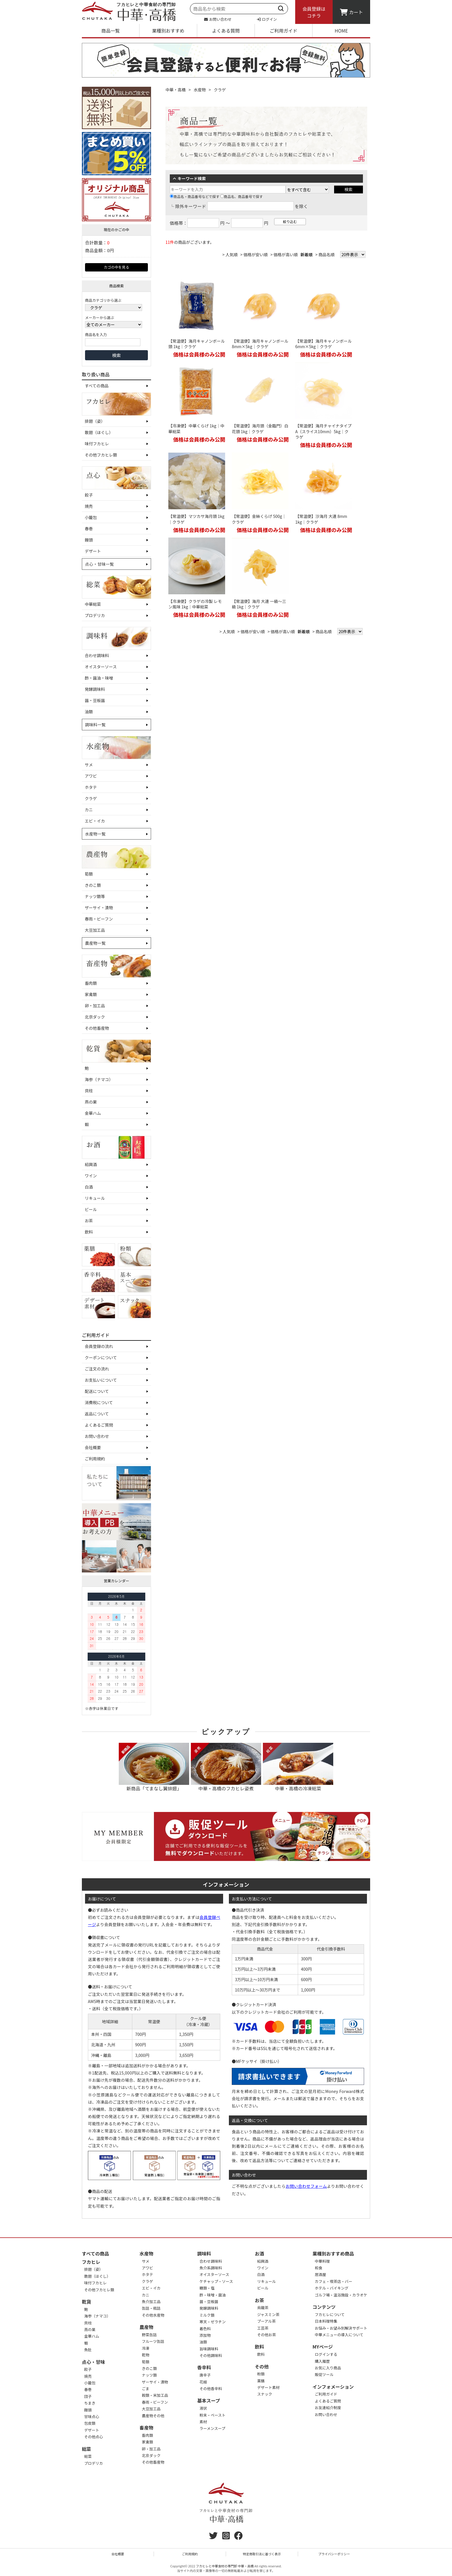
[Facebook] (238, 2537)
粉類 (261, 2374)
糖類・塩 (206, 2288)
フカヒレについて (330, 2314)
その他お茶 (266, 2334)
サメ (89, 764)
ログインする (326, 2354)
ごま (145, 2388)
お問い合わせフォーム (306, 2186)
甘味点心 (91, 2416)
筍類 (89, 874)
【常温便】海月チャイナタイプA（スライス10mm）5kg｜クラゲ (323, 431)
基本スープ (208, 2400)
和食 (318, 2267)
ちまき (89, 2403)
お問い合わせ (218, 19)
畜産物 (146, 2427)
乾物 (145, 2355)
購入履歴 (322, 2361)
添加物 (205, 2335)
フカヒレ (91, 2261)
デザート (93, 551)
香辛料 (204, 2367)
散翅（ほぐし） (99, 432)
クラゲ (91, 798)
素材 (203, 2421)
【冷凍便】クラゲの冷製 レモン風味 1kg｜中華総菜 (195, 604)
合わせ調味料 (97, 655)
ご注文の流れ (97, 1369)
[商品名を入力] (112, 342)
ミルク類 (206, 2315)
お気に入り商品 (328, 2368)
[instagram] (226, 2537)
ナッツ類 (149, 2375)
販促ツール (324, 2374)
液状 (203, 2408)
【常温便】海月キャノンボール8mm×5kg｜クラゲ (260, 344)
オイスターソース (101, 667)
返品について (97, 1414)
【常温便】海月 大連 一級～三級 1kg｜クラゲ (259, 604)
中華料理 (322, 2261)
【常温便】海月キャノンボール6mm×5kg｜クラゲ (323, 344)
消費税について (99, 1402)
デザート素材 (268, 2387)
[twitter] (213, 2537)
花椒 (203, 2382)
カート (351, 12)
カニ (89, 809)
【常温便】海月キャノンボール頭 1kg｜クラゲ (196, 344)
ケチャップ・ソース (216, 2281)
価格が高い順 (286, 254)
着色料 (205, 2328)
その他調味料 (210, 2355)
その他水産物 (153, 2315)
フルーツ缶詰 (153, 2341)
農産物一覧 (95, 943)
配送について (97, 1391)
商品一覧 (110, 30)
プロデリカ (95, 615)
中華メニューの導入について (339, 2334)
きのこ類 (93, 885)
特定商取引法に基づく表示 (262, 2554)
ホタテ (91, 787)
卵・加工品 (95, 1005)
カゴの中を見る (116, 267)
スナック (264, 2394)
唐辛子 (205, 2375)
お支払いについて (101, 1380)
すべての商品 (96, 386)
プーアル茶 (266, 2321)
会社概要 (93, 1447)
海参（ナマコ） (99, 1079)
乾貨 (86, 2301)
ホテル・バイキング (332, 2288)
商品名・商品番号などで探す (194, 196)
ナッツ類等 (95, 896)
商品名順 (327, 254)
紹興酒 (91, 1164)
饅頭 (89, 540)
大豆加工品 (95, 930)
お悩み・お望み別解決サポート (341, 2328)
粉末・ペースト (212, 2415)
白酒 (89, 1187)
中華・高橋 (175, 90)
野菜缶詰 (149, 2334)
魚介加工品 (151, 2301)
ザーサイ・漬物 (99, 907)
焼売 (89, 506)
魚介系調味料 (210, 2267)
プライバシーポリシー (334, 2554)
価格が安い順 (256, 254)
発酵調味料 (95, 689)
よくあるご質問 (99, 1425)
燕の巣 (91, 1102)
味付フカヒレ (97, 443)
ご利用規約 (95, 1459)
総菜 (86, 2448)
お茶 (89, 1220)
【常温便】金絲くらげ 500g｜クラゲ (259, 519)
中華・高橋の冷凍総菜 (298, 1767)
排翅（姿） (95, 421)
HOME (341, 30)
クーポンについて (101, 1357)
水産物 (200, 90)
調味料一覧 (95, 724)
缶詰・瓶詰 (151, 2308)
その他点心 (93, 2436)
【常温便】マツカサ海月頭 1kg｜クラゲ (196, 519)
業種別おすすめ (168, 30)
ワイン (91, 1175)
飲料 (89, 1232)
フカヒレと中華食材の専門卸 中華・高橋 (225, 2566)
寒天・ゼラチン (212, 2321)
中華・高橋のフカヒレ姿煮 (226, 1767)
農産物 (146, 2327)
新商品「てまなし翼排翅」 (154, 1767)
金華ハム (93, 1113)
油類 (89, 711)
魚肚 (88, 2349)
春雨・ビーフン (99, 919)
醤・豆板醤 (95, 700)
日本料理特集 (326, 2321)
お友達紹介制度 (328, 2407)
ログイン (267, 19)
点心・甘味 (93, 2361)
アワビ (91, 776)
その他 (262, 2366)
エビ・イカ (95, 821)
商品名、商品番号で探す (241, 196)
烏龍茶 (262, 2307)
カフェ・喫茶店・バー (333, 2281)
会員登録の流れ (99, 1346)
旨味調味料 (208, 2348)
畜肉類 (91, 983)
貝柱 (89, 1090)
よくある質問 (226, 30)
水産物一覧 (95, 834)
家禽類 (91, 994)
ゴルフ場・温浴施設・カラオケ (341, 2295)
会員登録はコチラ (313, 12)
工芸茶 (262, 2328)
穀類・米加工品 (155, 2395)
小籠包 (91, 517)
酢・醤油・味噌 (99, 678)
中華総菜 (93, 604)
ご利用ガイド (283, 30)
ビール (91, 1209)
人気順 (231, 254)
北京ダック (95, 1017)
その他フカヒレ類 (101, 455)
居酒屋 (320, 2274)
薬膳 (261, 2380)
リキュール (95, 1198)
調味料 (204, 2253)
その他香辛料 (210, 2388)
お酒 (259, 2253)
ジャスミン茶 (268, 2314)
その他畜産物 (97, 1028)
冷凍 (145, 2348)
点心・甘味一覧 (99, 564)
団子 (88, 2396)
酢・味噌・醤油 (212, 2295)
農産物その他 (153, 2415)
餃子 (89, 495)
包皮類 (89, 2423)
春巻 (89, 528)
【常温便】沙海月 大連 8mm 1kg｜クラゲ (321, 519)
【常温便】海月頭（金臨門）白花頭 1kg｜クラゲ (260, 428)
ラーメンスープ (212, 2428)
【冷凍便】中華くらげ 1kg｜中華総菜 (196, 428)
